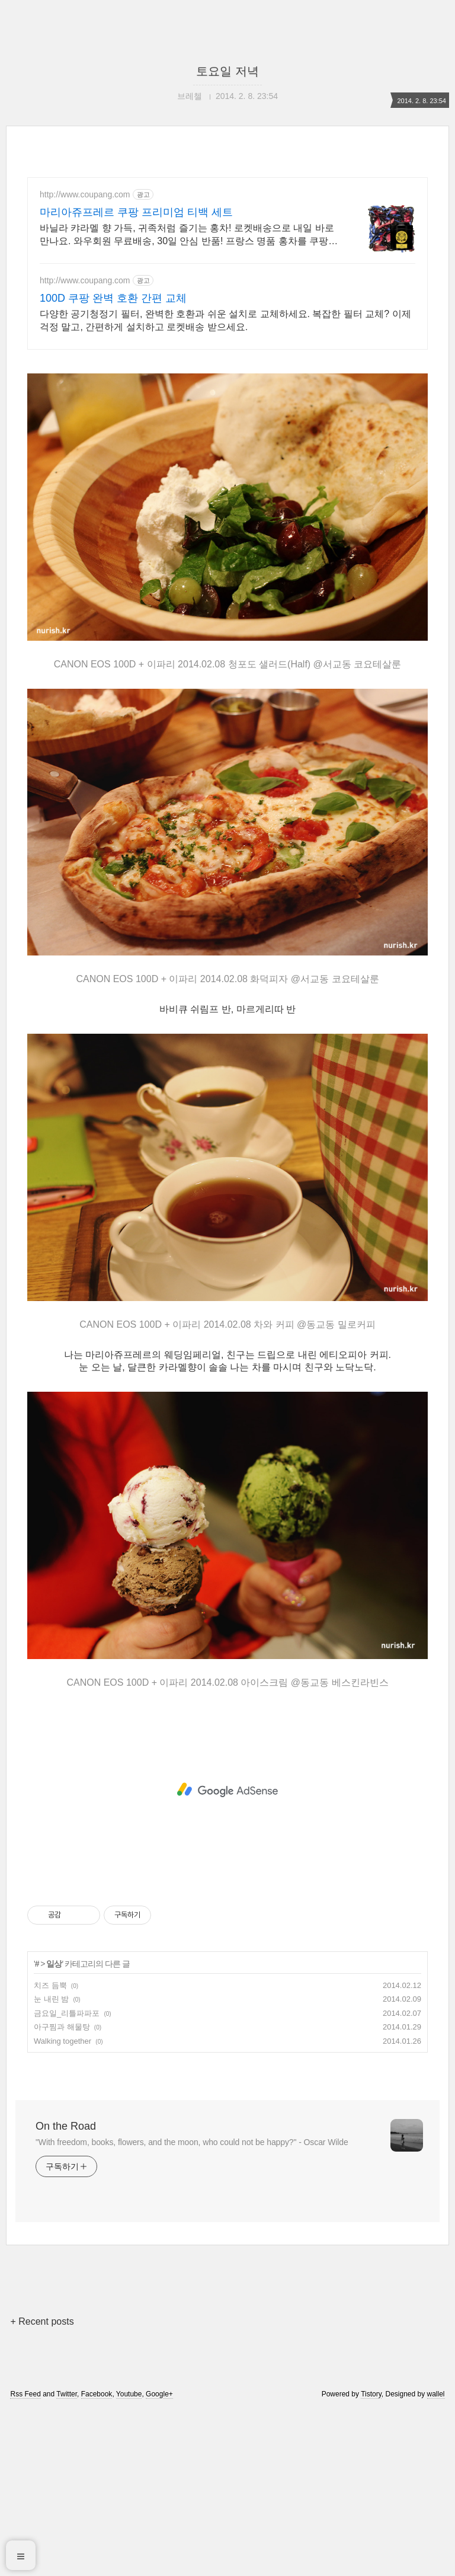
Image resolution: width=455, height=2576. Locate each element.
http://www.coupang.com (85, 194)
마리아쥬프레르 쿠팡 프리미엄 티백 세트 (136, 212)
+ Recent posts (41, 2487)
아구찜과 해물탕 (62, 2192)
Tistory (371, 2560)
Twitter (66, 2560)
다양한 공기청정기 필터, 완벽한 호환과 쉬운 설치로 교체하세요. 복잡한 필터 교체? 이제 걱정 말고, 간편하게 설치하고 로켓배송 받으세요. (225, 320)
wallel (436, 2560)
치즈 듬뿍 (50, 2151)
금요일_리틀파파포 (67, 2179)
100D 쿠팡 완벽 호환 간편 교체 (113, 298)
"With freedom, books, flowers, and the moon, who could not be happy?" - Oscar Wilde (192, 2308)
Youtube (129, 2560)
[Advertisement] (227, 445)
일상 (54, 2129)
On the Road (66, 2292)
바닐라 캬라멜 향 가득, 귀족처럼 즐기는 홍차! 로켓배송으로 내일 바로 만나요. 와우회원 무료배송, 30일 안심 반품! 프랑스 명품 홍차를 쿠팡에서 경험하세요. (189, 235)
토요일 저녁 (227, 71)
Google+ (159, 2560)
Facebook (97, 2560)
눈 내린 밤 (51, 2164)
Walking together (62, 2207)
